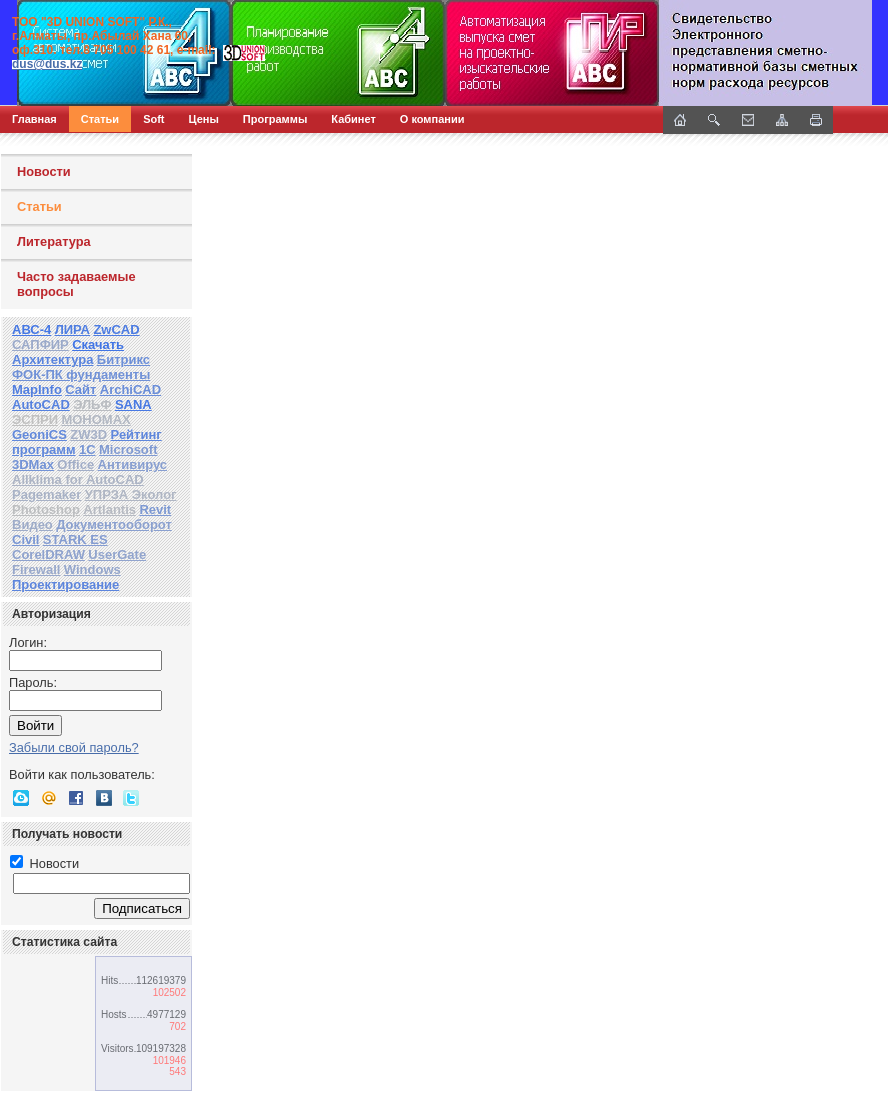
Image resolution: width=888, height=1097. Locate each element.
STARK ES (75, 539)
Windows (92, 569)
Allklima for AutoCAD (78, 479)
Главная (34, 119)
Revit (155, 509)
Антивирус (133, 464)
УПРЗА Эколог (131, 494)
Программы (275, 119)
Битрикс (123, 359)
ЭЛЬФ (92, 404)
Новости (44, 171)
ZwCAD (116, 329)
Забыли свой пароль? (74, 747)
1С (87, 449)
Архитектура (52, 359)
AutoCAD (41, 404)
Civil (25, 539)
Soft (153, 119)
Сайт (80, 389)
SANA (133, 404)
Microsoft (128, 449)
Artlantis (109, 509)
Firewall (36, 569)
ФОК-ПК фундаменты (81, 374)
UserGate (117, 554)
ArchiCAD (130, 389)
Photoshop (46, 509)
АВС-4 (31, 329)
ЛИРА (72, 329)
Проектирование (65, 584)
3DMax (33, 464)
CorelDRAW (48, 554)
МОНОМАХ (95, 419)
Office (75, 464)
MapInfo (37, 389)
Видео (32, 524)
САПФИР (40, 344)
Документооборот (114, 524)
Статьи (100, 119)
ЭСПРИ (35, 419)
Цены (204, 119)
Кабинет (353, 119)
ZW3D (88, 434)
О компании (432, 119)
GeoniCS (39, 434)
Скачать (98, 344)
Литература (54, 241)
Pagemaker (46, 494)
